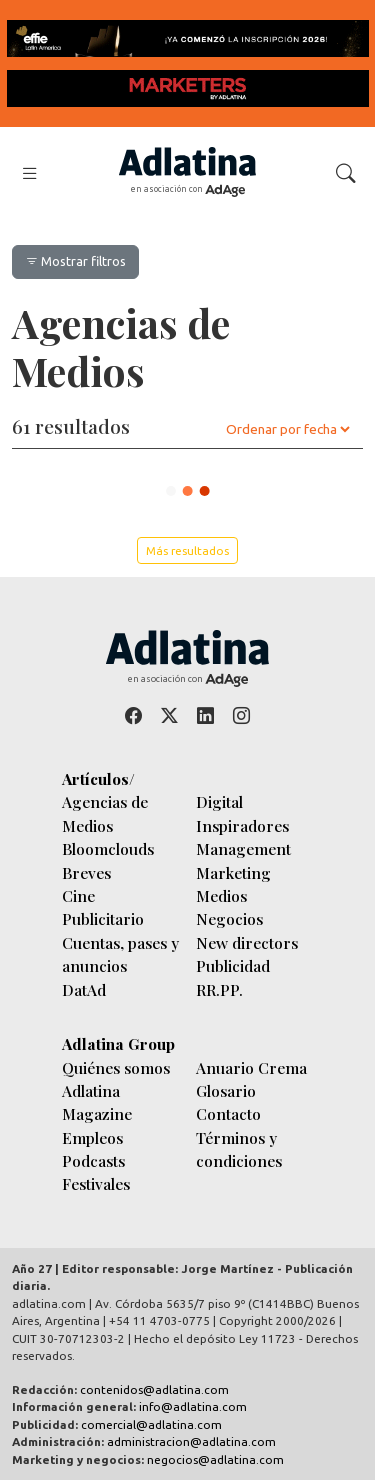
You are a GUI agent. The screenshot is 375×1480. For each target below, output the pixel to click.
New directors (247, 942)
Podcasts (93, 1160)
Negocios (229, 918)
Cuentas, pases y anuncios (120, 954)
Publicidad (233, 965)
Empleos (92, 1137)
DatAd (84, 989)
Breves (86, 872)
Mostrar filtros (75, 261)
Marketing (233, 872)
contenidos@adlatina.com (154, 1389)
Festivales (96, 1183)
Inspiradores (242, 825)
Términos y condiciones (239, 1149)
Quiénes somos (116, 1067)
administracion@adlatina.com (191, 1441)
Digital (219, 801)
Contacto (228, 1113)
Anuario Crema (251, 1067)
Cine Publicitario (103, 907)
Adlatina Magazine (97, 1102)
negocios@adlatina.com (215, 1459)
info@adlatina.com (193, 1406)
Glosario (226, 1090)
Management (243, 848)
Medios (221, 895)
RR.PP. (219, 989)
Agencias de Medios (105, 813)
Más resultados (187, 550)
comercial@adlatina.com (151, 1424)
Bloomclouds (108, 848)
